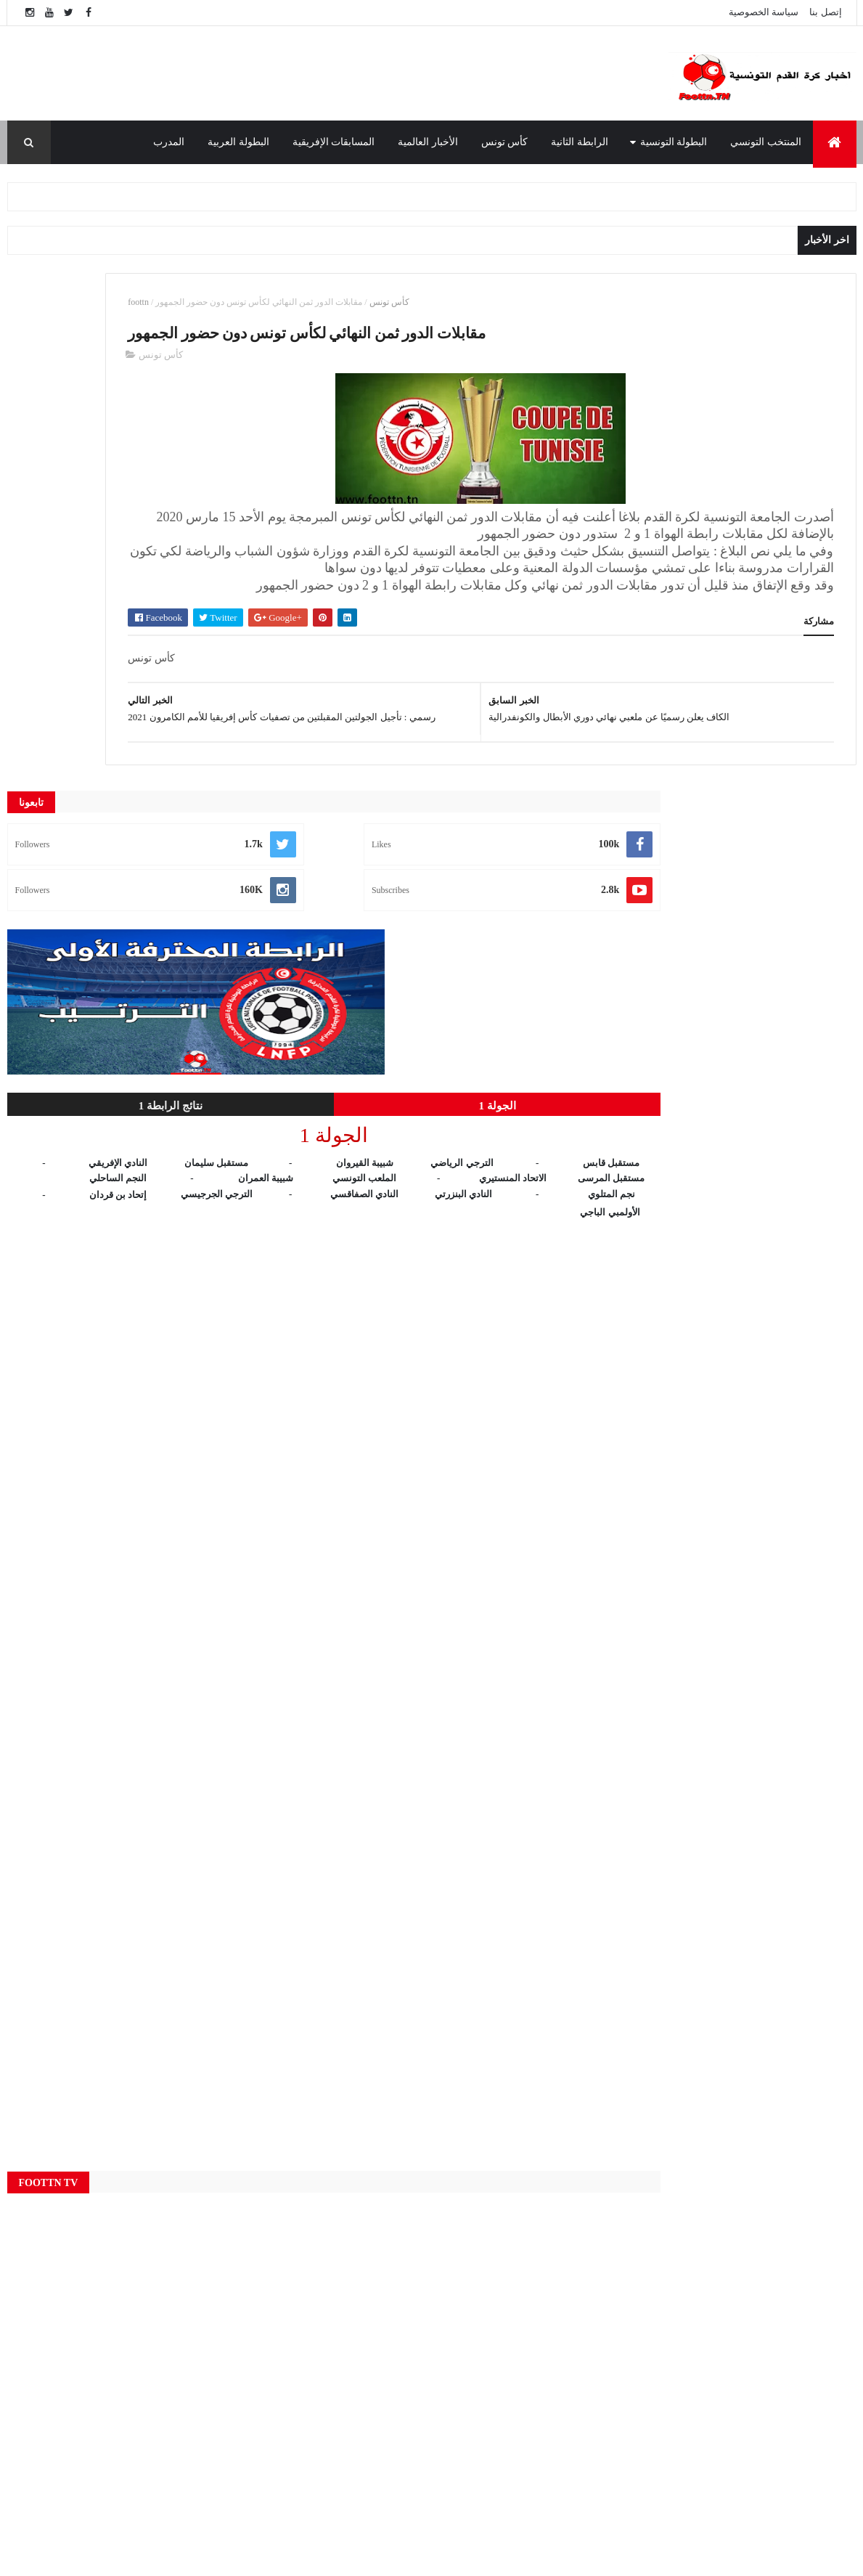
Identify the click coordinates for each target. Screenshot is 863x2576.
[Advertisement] (315, 73)
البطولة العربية (238, 141)
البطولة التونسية (674, 141)
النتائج (307, 2437)
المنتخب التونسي (765, 141)
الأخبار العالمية (428, 141)
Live (307, 2264)
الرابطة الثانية (579, 141)
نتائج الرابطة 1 (73, 589)
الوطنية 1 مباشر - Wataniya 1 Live (657, 2348)
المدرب (168, 141)
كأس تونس (504, 141)
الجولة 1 (204, 589)
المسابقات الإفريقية (334, 141)
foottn (331, 302)
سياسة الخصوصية (763, 12)
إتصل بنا (825, 12)
